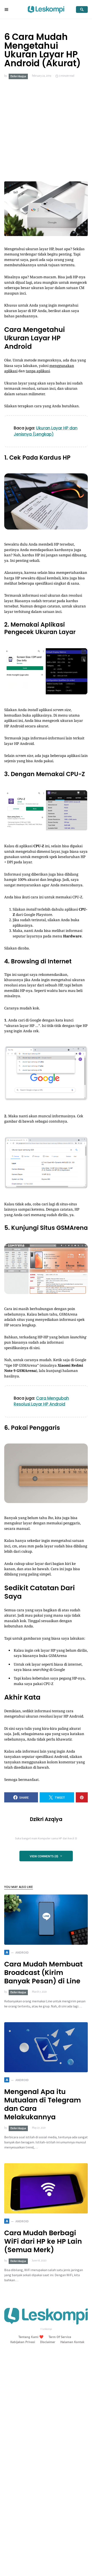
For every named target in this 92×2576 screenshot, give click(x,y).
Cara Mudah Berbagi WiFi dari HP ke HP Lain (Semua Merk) (43, 2241)
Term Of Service (60, 2337)
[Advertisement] (46, 130)
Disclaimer (47, 2342)
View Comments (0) (44, 1856)
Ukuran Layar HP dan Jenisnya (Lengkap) (45, 431)
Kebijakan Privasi (22, 2342)
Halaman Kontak (72, 2342)
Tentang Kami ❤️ (30, 2337)
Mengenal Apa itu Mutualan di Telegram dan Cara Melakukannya (42, 2104)
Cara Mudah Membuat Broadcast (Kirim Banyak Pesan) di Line (43, 1972)
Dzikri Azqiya (18, 76)
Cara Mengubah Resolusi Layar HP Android (41, 1401)
